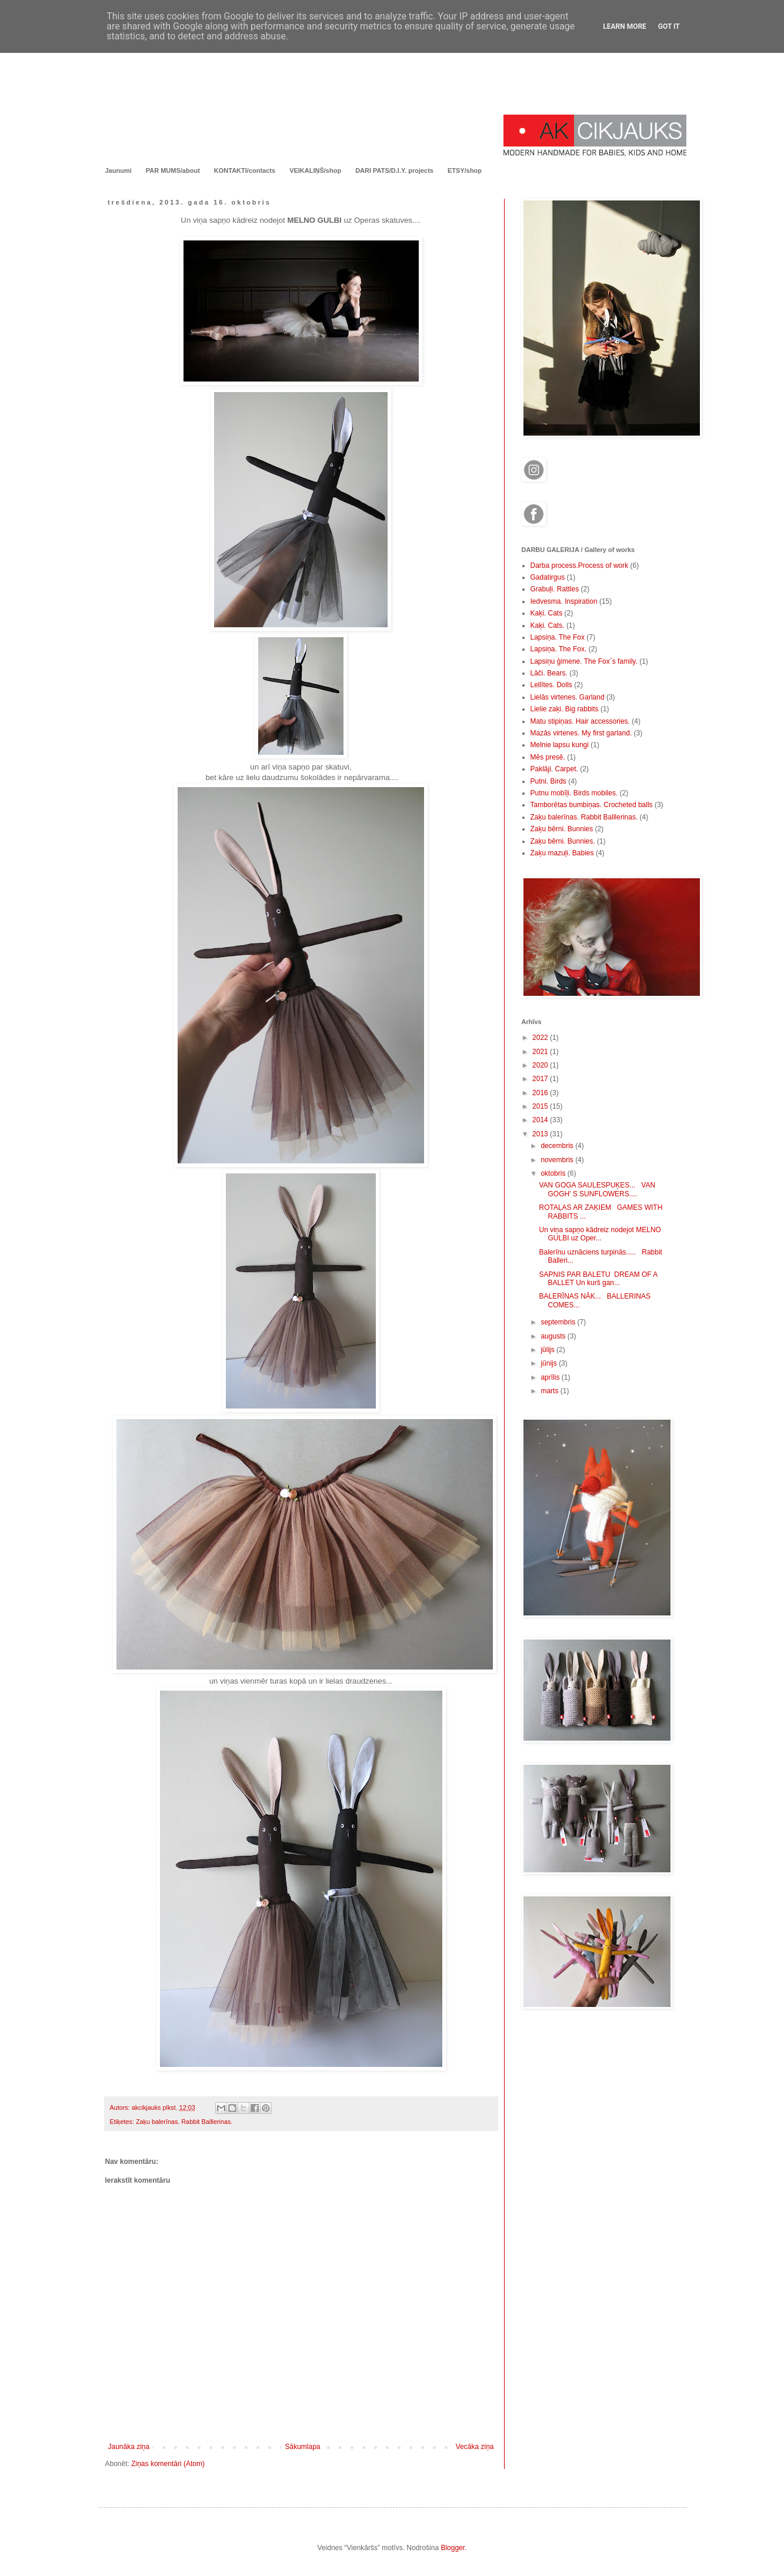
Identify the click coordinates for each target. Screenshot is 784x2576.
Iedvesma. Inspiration (564, 601)
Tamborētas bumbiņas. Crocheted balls (592, 805)
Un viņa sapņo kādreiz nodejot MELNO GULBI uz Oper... (599, 1234)
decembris (558, 1146)
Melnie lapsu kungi (560, 745)
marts (550, 1391)
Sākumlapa (302, 2447)
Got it (669, 26)
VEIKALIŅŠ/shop (315, 170)
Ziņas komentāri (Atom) (168, 2464)
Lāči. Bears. (549, 673)
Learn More (624, 26)
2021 (541, 1052)
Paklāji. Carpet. (554, 769)
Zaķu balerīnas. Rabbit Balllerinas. (184, 2121)
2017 (541, 1079)
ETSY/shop (465, 170)
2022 (541, 1037)
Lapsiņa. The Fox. (559, 649)
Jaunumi (118, 170)
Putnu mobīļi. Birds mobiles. (574, 793)
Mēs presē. (548, 757)
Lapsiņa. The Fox (558, 637)
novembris (558, 1160)
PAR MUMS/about (173, 170)
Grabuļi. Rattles (555, 589)
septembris (559, 1322)
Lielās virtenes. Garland (568, 697)
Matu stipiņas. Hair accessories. (580, 721)
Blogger (453, 2548)
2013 (541, 1134)
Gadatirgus (548, 577)
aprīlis (551, 1377)
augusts (554, 1336)
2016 (541, 1093)
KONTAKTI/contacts (244, 170)
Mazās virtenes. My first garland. (581, 733)
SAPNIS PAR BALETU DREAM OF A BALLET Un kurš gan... (598, 1278)
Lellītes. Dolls (551, 685)
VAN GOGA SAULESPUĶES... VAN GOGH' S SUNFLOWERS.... (597, 1189)
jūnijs (550, 1363)
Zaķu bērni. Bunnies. (563, 841)
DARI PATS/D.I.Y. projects (394, 170)
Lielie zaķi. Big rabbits (565, 709)
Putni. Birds (548, 781)
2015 (541, 1106)
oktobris (554, 1173)
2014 (541, 1120)
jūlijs (548, 1350)
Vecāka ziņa (475, 2447)
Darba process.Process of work (580, 565)
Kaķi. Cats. (548, 625)
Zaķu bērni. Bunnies (562, 829)
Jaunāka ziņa (129, 2447)
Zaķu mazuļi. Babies (562, 853)
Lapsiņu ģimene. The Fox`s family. (584, 661)
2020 (541, 1065)
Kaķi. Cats (547, 613)
